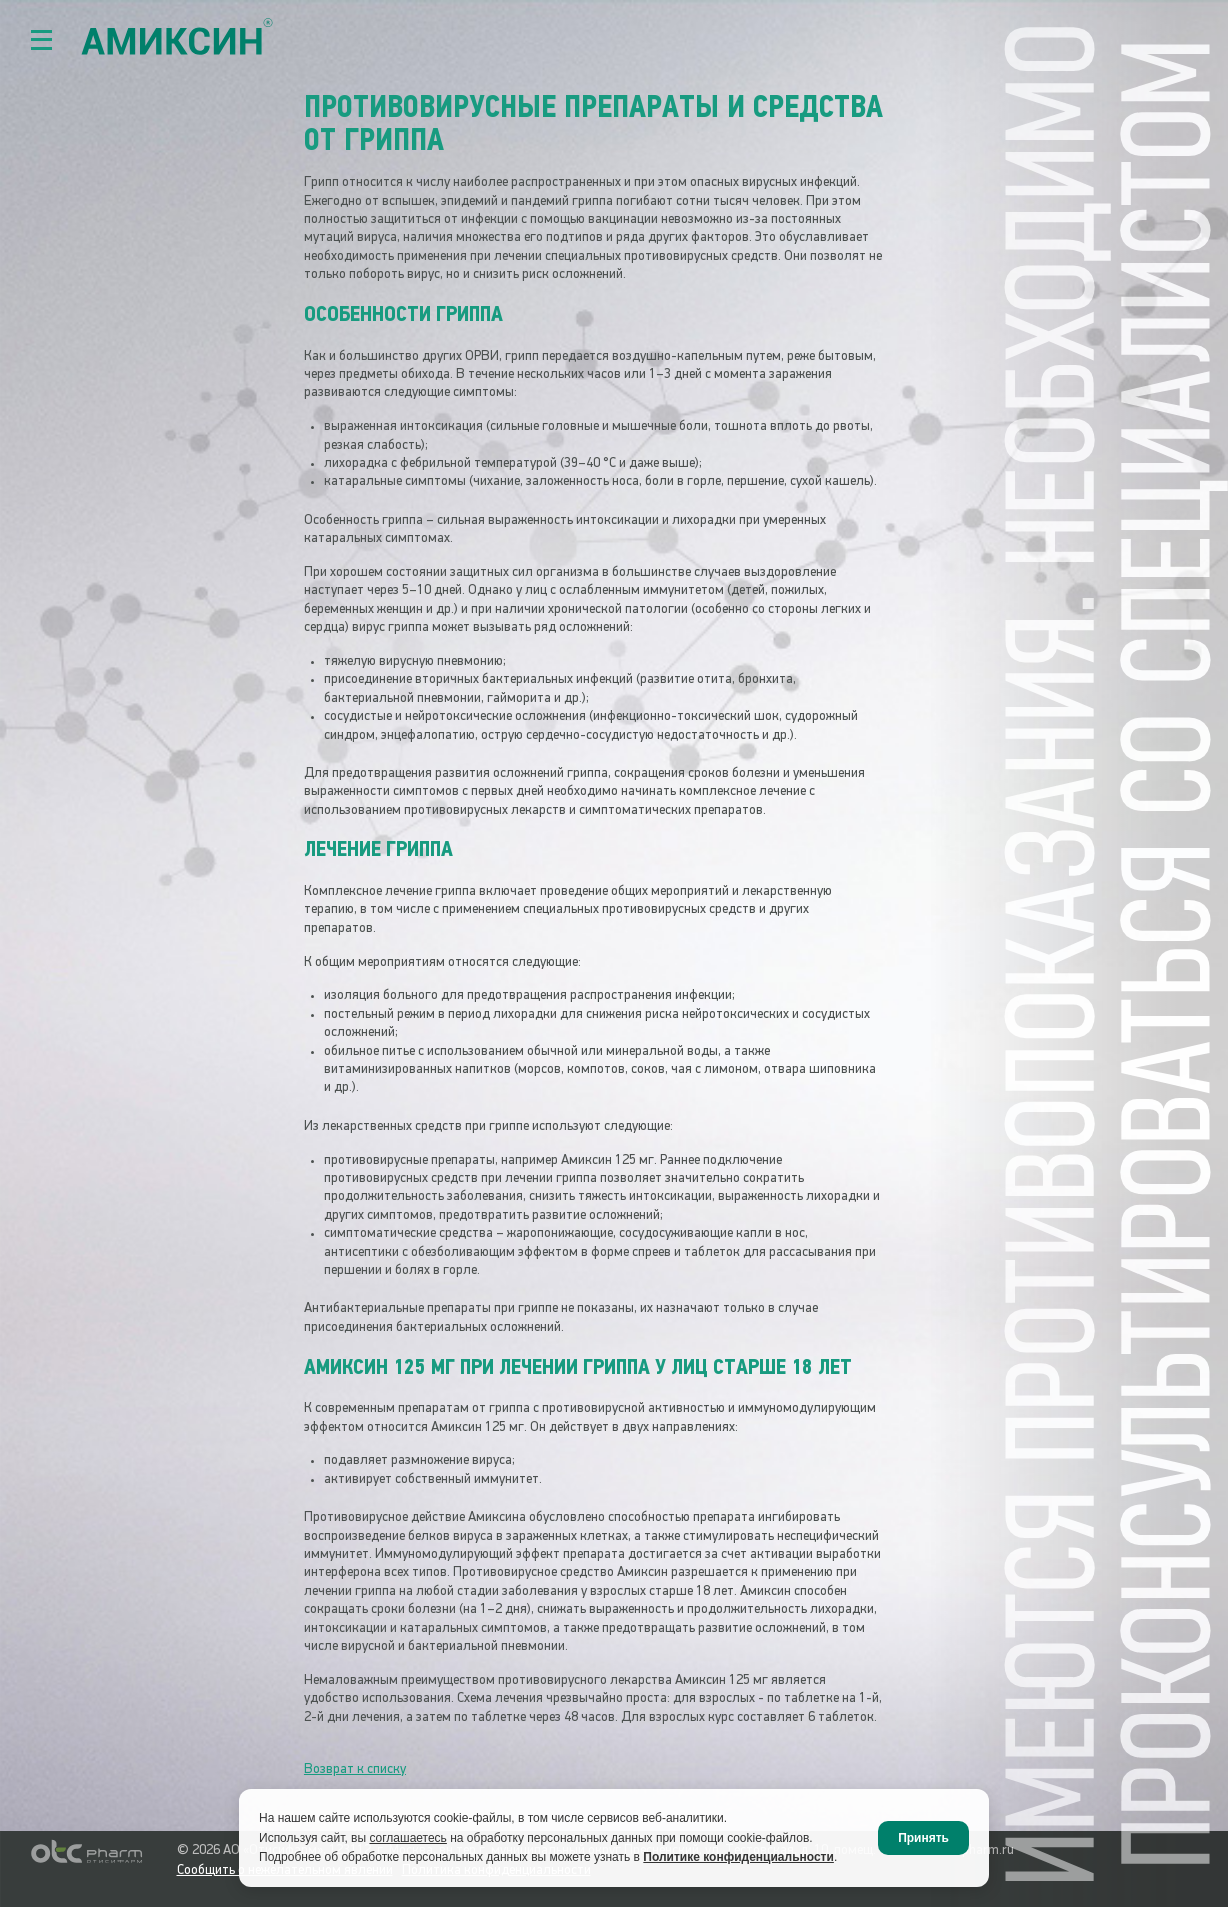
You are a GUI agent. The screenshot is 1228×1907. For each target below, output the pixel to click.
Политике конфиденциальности (738, 1857)
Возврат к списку (355, 1769)
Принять (923, 1838)
